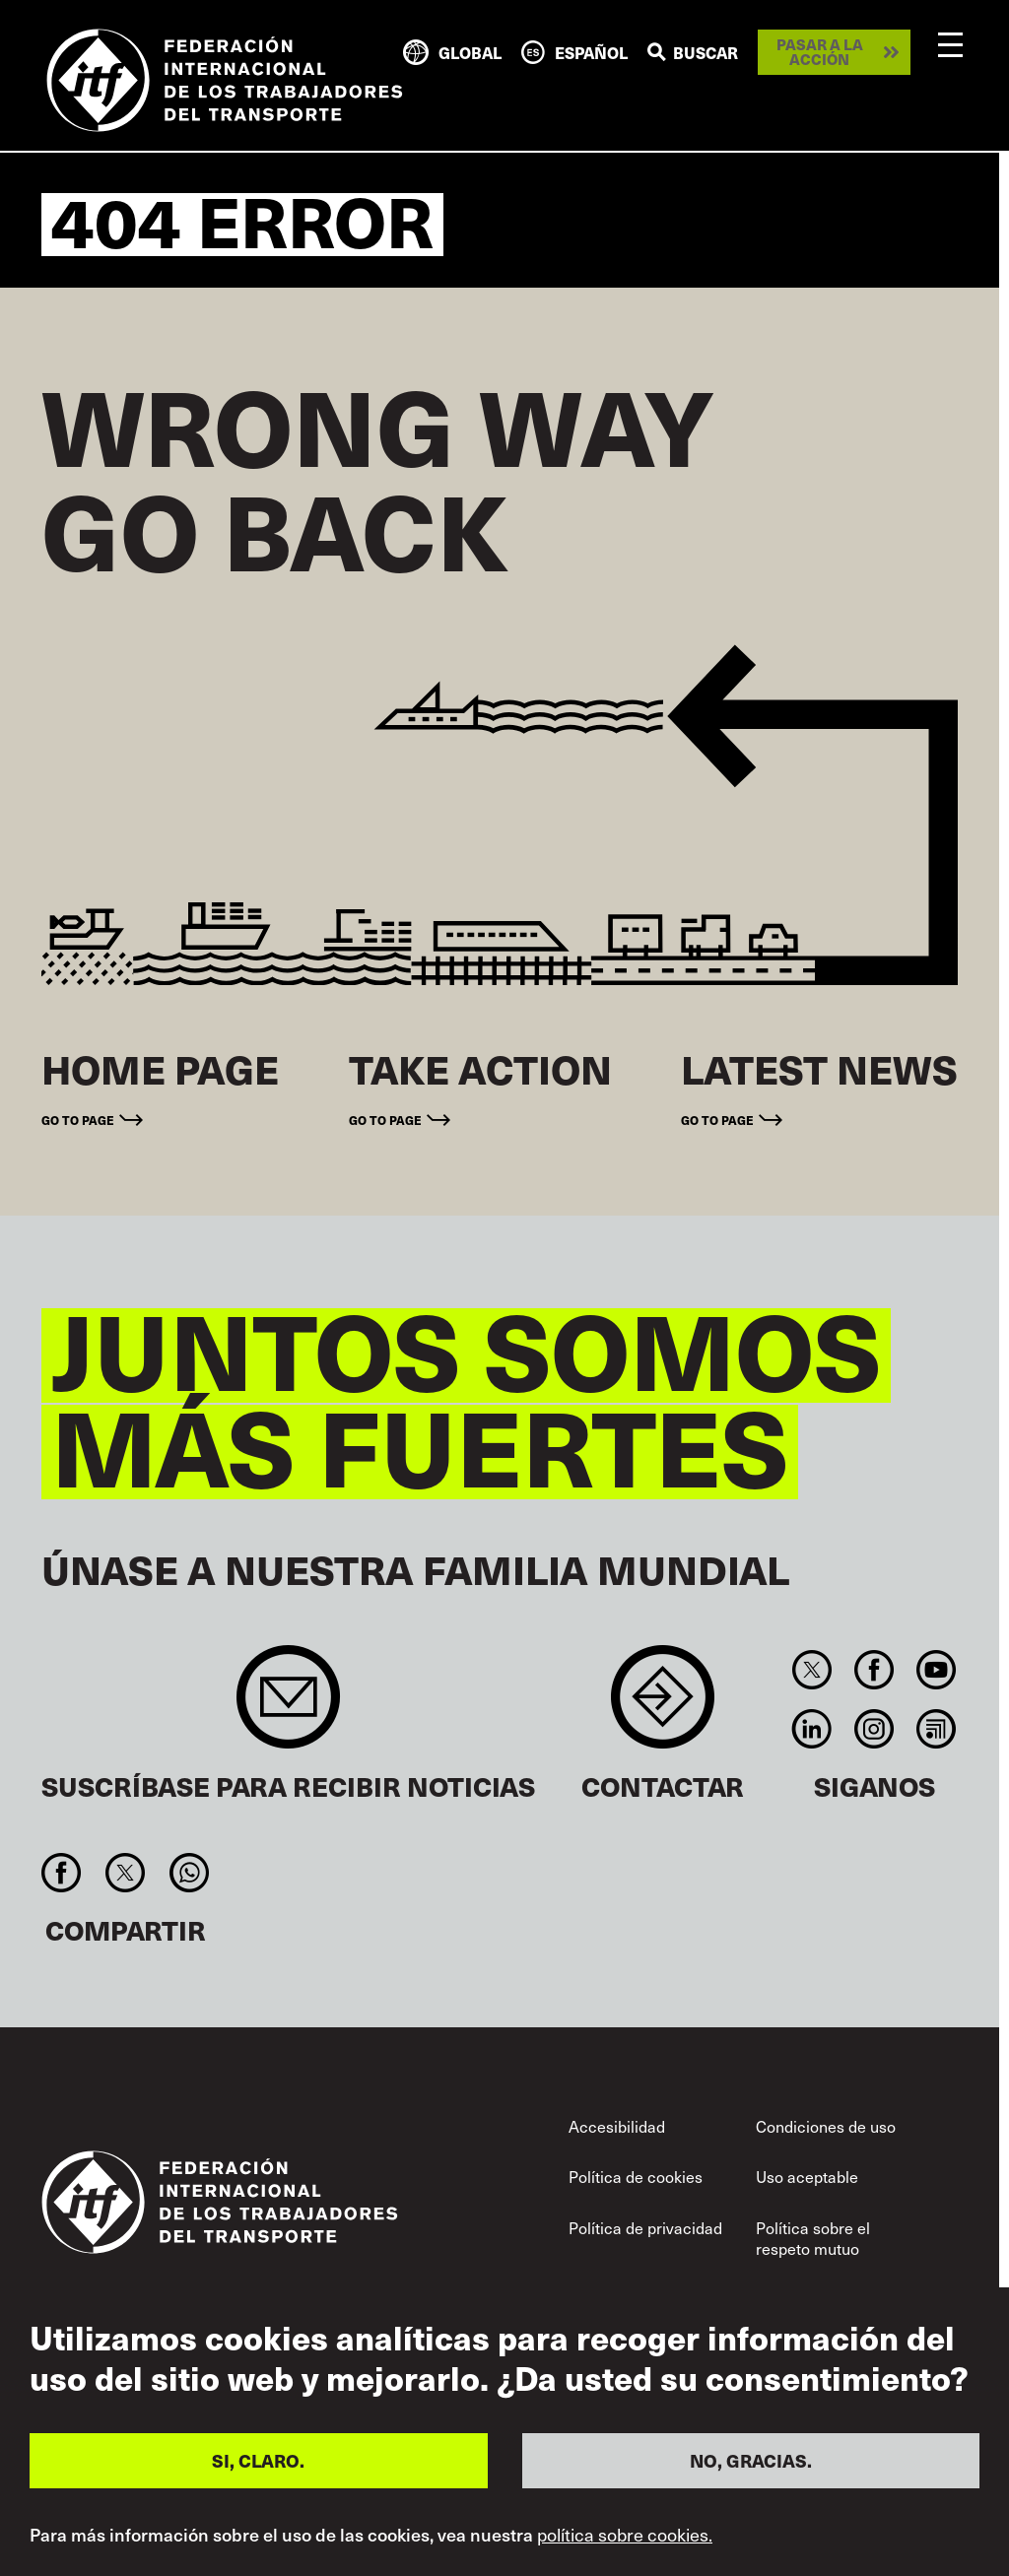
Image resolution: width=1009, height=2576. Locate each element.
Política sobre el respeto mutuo (813, 2238)
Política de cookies (636, 2176)
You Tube (936, 1669)
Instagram (873, 1729)
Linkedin (811, 1729)
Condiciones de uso (826, 2126)
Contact (662, 1706)
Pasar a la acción (819, 51)
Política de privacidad (645, 2227)
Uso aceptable (807, 2176)
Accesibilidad (617, 2126)
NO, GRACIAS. (751, 2460)
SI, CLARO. (258, 2460)
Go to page (77, 1120)
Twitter (811, 1669)
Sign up (288, 1706)
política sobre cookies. (624, 2534)
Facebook (873, 1669)
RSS (936, 1729)
